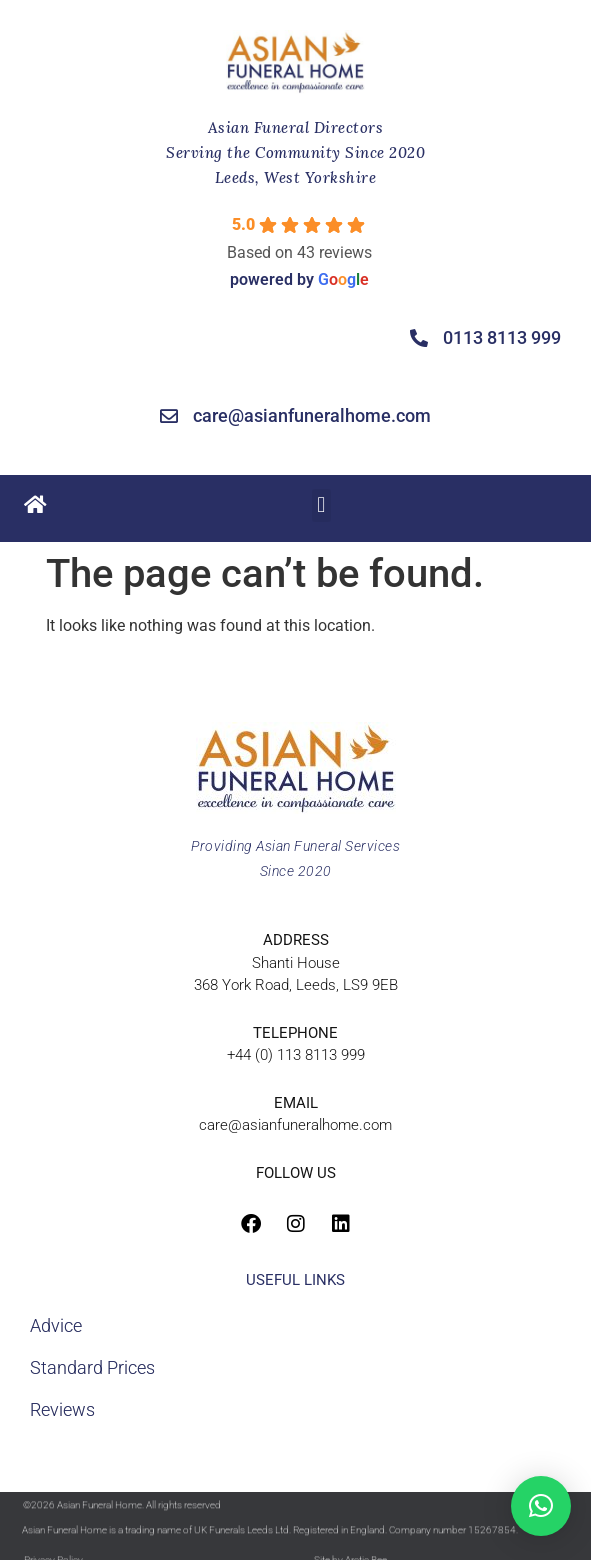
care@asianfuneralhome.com (295, 1125)
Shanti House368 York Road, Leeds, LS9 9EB (296, 962)
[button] (321, 502)
